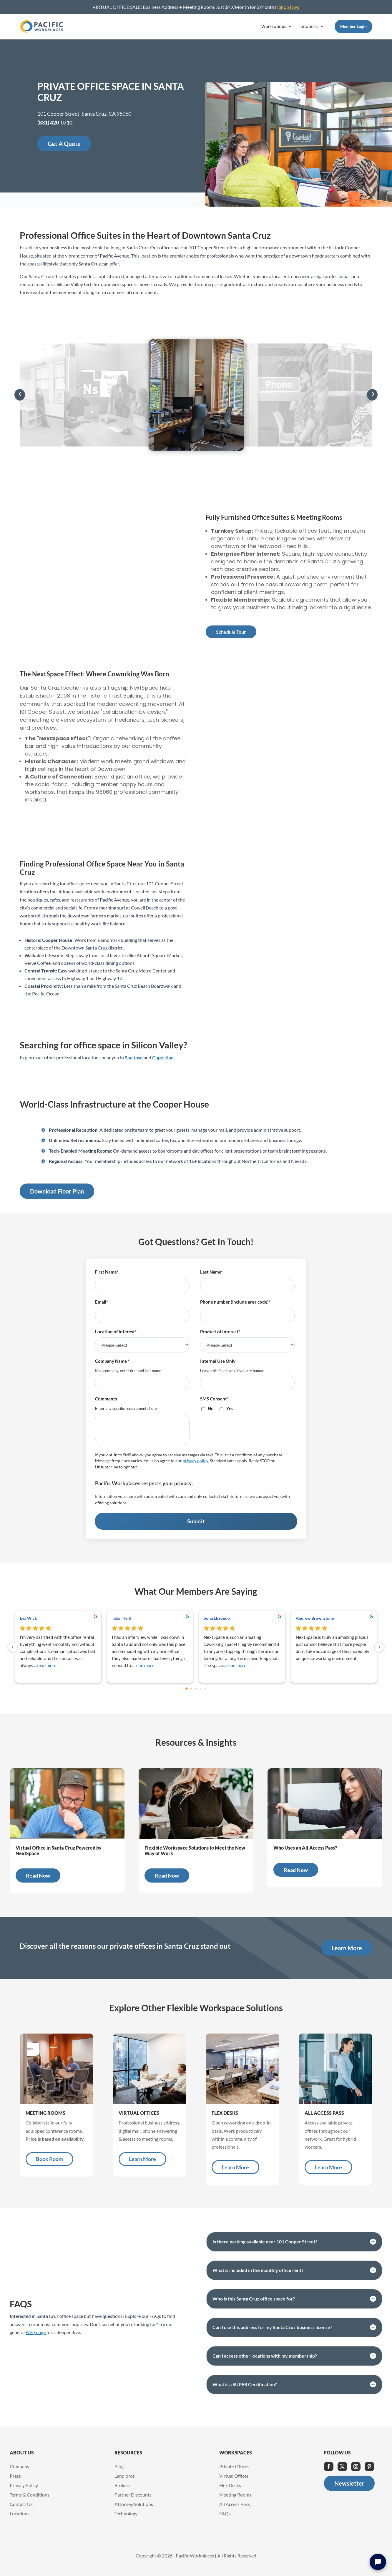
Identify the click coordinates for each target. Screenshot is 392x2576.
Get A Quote (64, 143)
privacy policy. (196, 1460)
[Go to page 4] (205, 1688)
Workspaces (273, 26)
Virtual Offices (234, 2476)
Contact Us (21, 2504)
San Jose (134, 1057)
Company (19, 2466)
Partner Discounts (133, 2494)
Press (15, 2476)
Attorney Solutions (133, 2504)
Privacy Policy (24, 2485)
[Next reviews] (379, 1647)
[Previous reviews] (13, 1647)
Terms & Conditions (29, 2494)
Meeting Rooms (235, 2494)
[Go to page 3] (200, 1688)
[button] (19, 394)
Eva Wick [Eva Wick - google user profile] (28, 1618)
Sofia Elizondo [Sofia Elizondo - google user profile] (217, 1618)
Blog (119, 2466)
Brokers (122, 2485)
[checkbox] (247, 1411)
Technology (125, 2513)
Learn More (347, 1947)
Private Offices (234, 2466)
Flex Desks (230, 2485)
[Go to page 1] (191, 1689)
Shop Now (289, 7)
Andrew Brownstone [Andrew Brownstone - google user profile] (315, 1618)
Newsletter (349, 2483)
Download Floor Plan (57, 1191)
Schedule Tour (231, 632)
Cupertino (163, 1057)
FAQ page (36, 2332)
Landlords (124, 2476)
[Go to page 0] (186, 1689)
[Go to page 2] (196, 1688)
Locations (308, 26)
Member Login (353, 26)
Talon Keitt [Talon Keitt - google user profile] (122, 1618)
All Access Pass (234, 2504)
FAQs (225, 2513)
